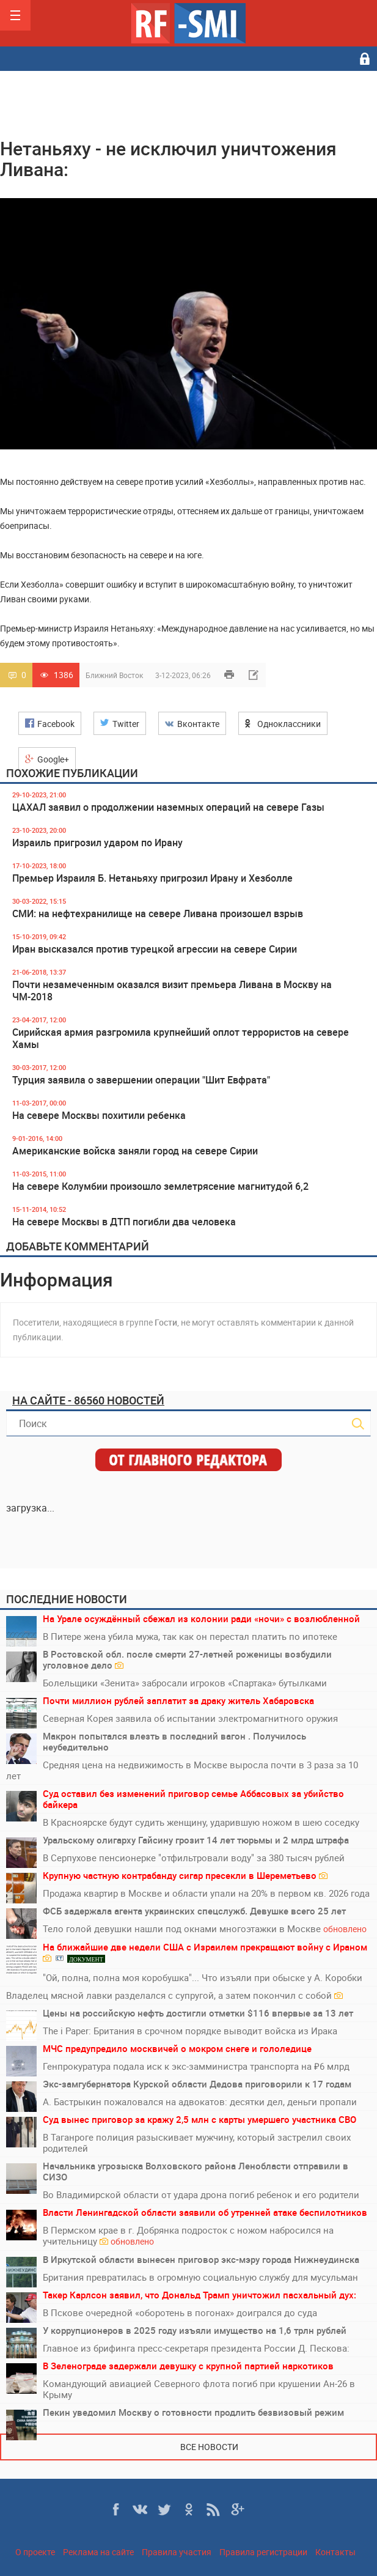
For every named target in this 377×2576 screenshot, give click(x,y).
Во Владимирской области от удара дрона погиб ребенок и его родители (201, 2194)
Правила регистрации (263, 2552)
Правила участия (176, 2552)
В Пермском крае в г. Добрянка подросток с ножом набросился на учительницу (188, 2235)
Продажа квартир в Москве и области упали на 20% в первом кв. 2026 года (206, 1893)
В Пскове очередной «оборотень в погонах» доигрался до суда (180, 2312)
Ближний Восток (114, 675)
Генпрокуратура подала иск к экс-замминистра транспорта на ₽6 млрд (196, 2066)
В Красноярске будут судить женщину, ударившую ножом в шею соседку (201, 1822)
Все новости (209, 2446)
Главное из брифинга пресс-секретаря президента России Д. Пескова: (196, 2347)
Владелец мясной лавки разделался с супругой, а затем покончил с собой (174, 1995)
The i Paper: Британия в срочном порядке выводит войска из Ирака (190, 2030)
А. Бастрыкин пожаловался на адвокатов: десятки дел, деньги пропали (200, 2101)
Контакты (335, 2552)
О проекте (35, 2552)
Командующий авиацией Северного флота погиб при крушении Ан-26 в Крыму (199, 2389)
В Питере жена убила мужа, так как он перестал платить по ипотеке (190, 1636)
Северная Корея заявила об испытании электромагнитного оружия (190, 1718)
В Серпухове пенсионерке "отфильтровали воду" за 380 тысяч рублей (194, 1857)
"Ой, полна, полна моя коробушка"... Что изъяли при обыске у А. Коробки (202, 1977)
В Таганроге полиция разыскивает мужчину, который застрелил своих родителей (197, 2142)
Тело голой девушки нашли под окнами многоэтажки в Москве (205, 1929)
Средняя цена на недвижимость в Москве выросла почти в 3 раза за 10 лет (182, 1770)
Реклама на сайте (98, 2552)
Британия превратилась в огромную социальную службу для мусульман (200, 2277)
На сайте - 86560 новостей (88, 1400)
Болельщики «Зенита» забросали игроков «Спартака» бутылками (185, 1682)
